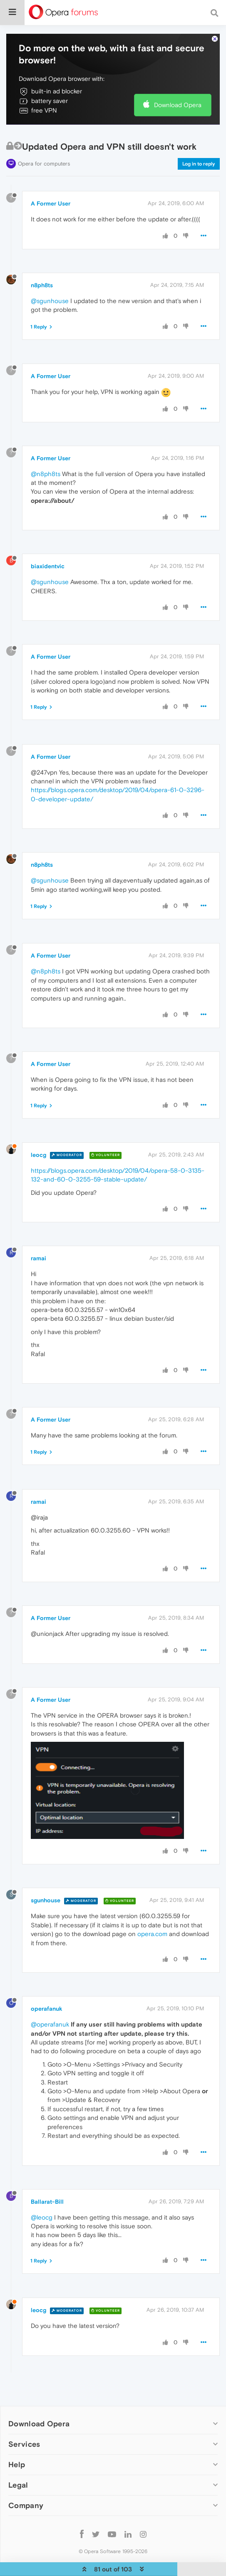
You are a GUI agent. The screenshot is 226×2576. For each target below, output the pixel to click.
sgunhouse (45, 1900)
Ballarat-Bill (47, 2201)
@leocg (41, 2217)
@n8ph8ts (45, 473)
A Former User (50, 203)
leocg (38, 1154)
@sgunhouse (50, 300)
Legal (18, 2485)
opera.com (152, 1933)
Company (25, 2505)
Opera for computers (44, 164)
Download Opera (177, 104)
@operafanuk (50, 2024)
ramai (38, 1258)
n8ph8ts (42, 285)
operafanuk (46, 2008)
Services (24, 2444)
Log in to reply (198, 164)
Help (16, 2464)
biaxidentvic (48, 566)
